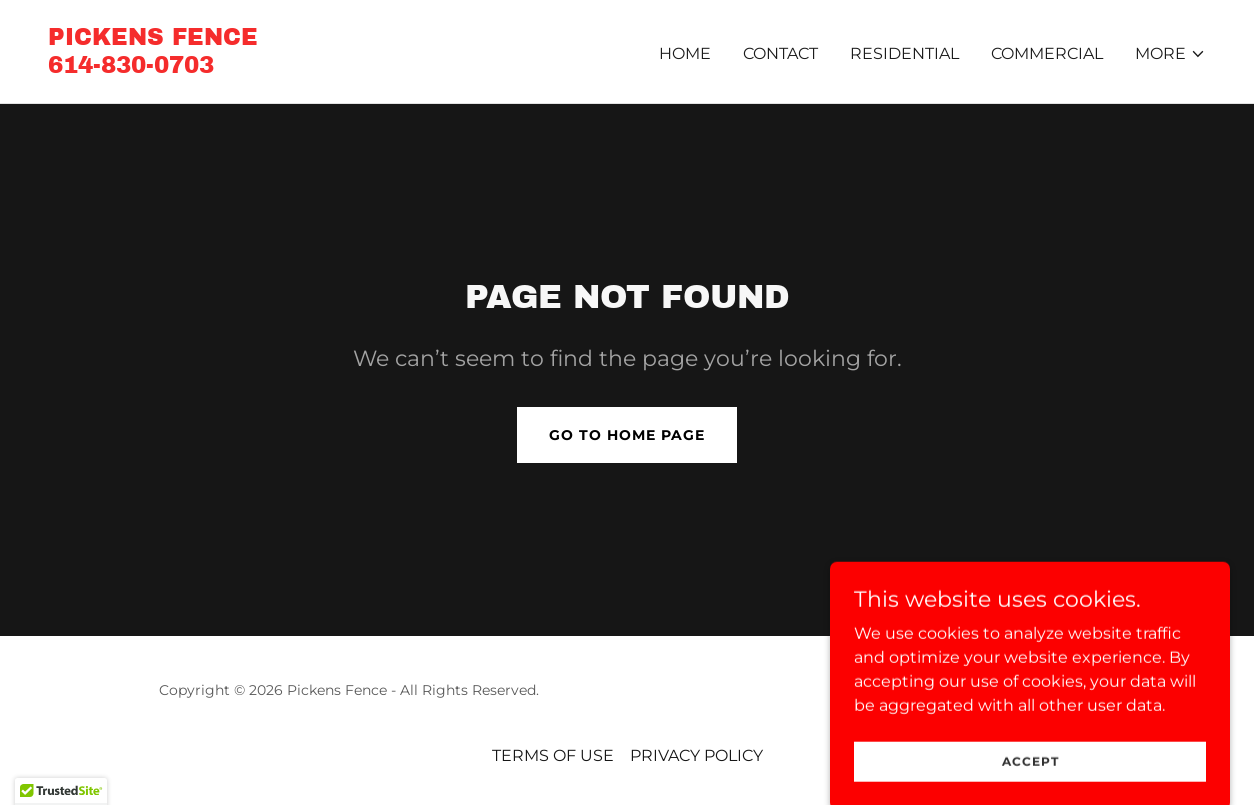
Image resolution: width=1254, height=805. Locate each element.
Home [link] (685, 53)
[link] (153, 67)
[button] (1170, 54)
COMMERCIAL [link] (1047, 53)
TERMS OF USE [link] (553, 755)
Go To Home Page (627, 435)
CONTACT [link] (780, 53)
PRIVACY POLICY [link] (696, 755)
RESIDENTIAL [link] (904, 53)
